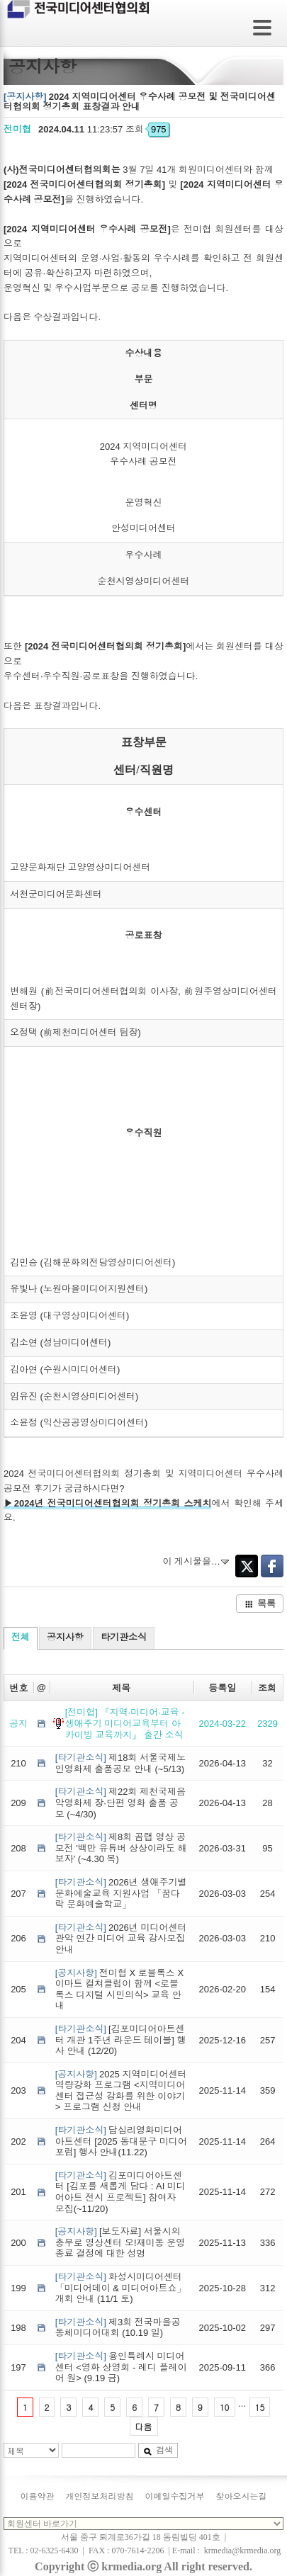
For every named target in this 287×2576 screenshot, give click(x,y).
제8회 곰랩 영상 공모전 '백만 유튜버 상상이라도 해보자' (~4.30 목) (121, 1848)
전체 (20, 1637)
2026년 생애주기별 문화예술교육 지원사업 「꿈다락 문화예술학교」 (121, 1893)
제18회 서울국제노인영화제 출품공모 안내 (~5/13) (120, 1763)
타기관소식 (124, 1637)
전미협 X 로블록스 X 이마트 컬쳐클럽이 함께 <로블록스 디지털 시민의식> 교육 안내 (119, 1990)
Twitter (246, 1566)
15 (260, 2407)
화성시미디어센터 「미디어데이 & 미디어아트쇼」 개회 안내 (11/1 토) (120, 2287)
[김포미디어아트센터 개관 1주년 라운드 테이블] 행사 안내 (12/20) (120, 2040)
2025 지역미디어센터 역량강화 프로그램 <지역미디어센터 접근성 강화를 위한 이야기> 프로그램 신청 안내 (121, 2091)
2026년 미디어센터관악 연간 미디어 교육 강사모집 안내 (121, 1938)
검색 (158, 2450)
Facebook (272, 1566)
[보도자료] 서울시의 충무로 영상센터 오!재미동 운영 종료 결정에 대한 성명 (120, 2242)
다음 (143, 2426)
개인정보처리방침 (100, 2497)
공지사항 (65, 1637)
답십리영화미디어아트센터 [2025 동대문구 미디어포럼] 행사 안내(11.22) (121, 2141)
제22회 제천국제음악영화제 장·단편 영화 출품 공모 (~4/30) (120, 1802)
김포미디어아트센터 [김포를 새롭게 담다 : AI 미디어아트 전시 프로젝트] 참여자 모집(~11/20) (120, 2192)
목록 (260, 1603)
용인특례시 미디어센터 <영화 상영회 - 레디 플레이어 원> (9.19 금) (121, 2367)
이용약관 (38, 2497)
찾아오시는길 (241, 2497)
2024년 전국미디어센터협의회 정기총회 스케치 (113, 1503)
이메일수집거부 (175, 2497)
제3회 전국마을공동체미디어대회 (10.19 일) (118, 2328)
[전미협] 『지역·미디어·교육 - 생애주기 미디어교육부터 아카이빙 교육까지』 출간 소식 (125, 1723)
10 (225, 2407)
